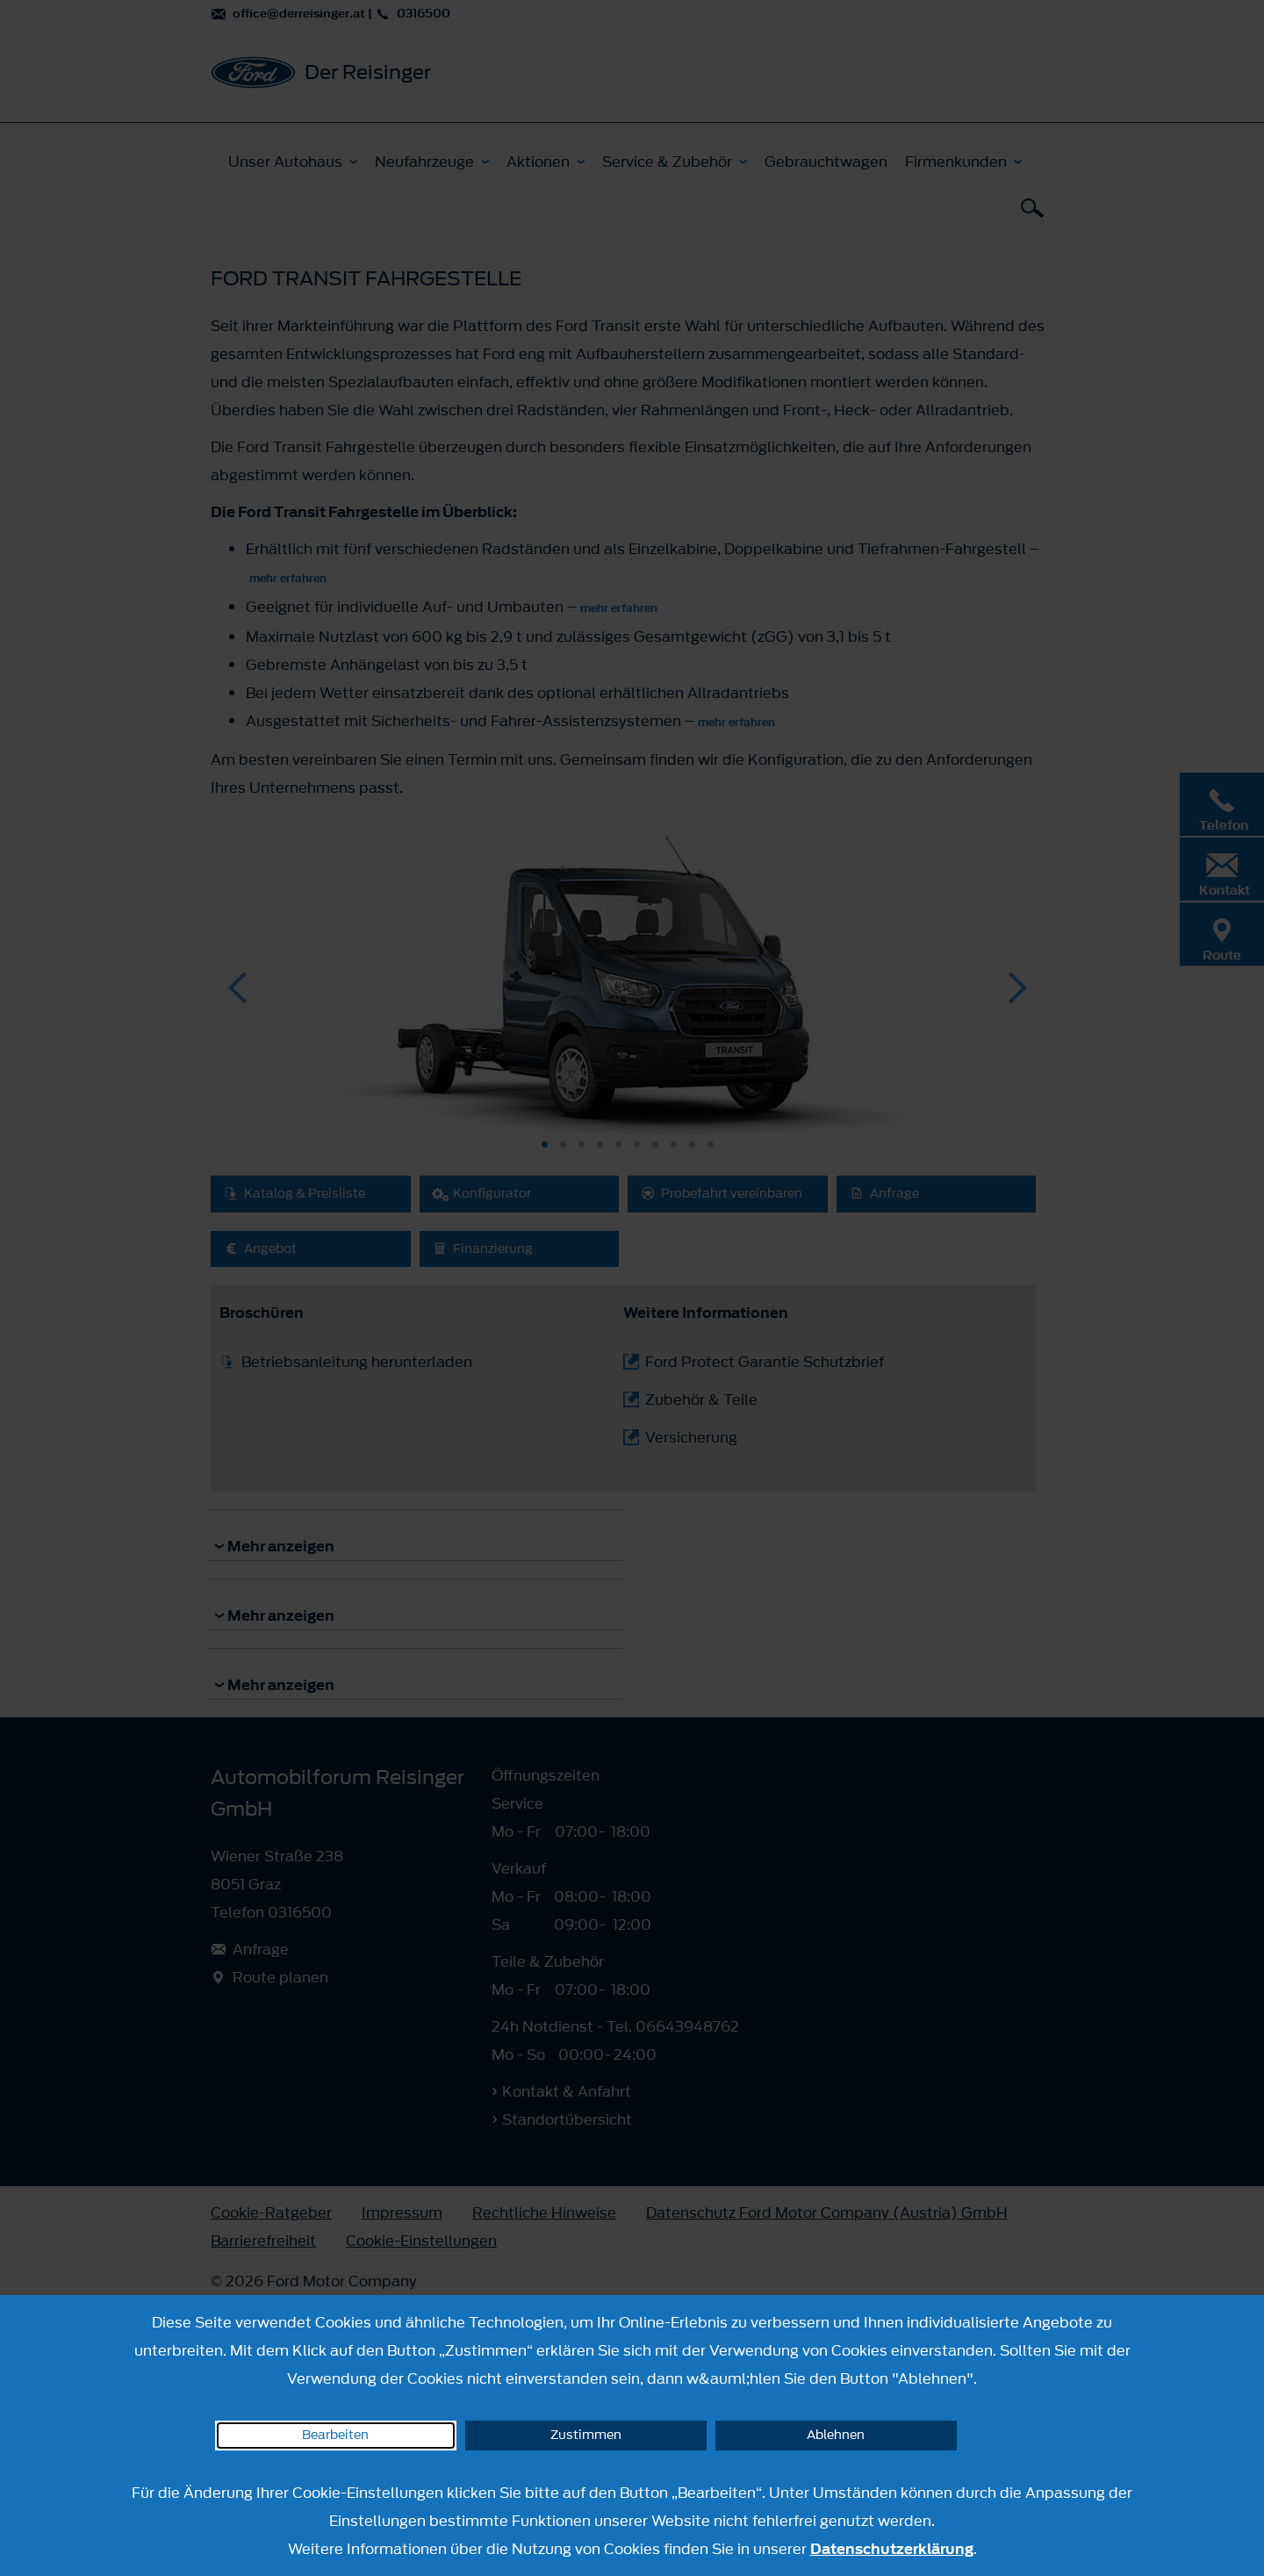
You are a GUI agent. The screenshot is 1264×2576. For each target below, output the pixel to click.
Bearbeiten (335, 2435)
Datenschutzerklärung (891, 2548)
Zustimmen (585, 2435)
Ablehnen (836, 2435)
